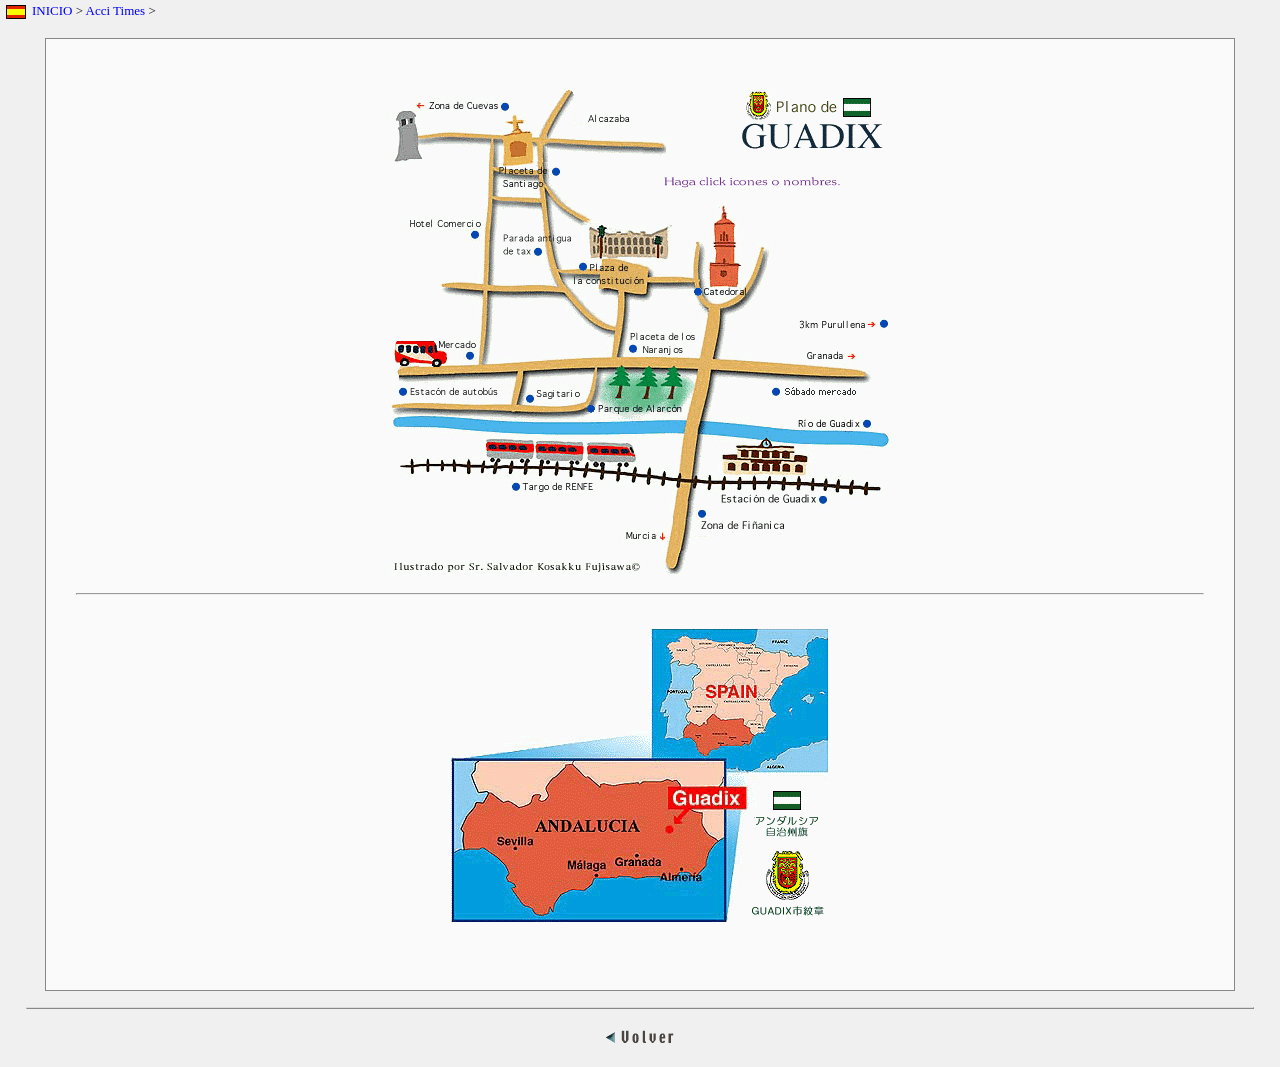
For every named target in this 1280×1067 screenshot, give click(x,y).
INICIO (52, 10)
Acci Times (116, 10)
